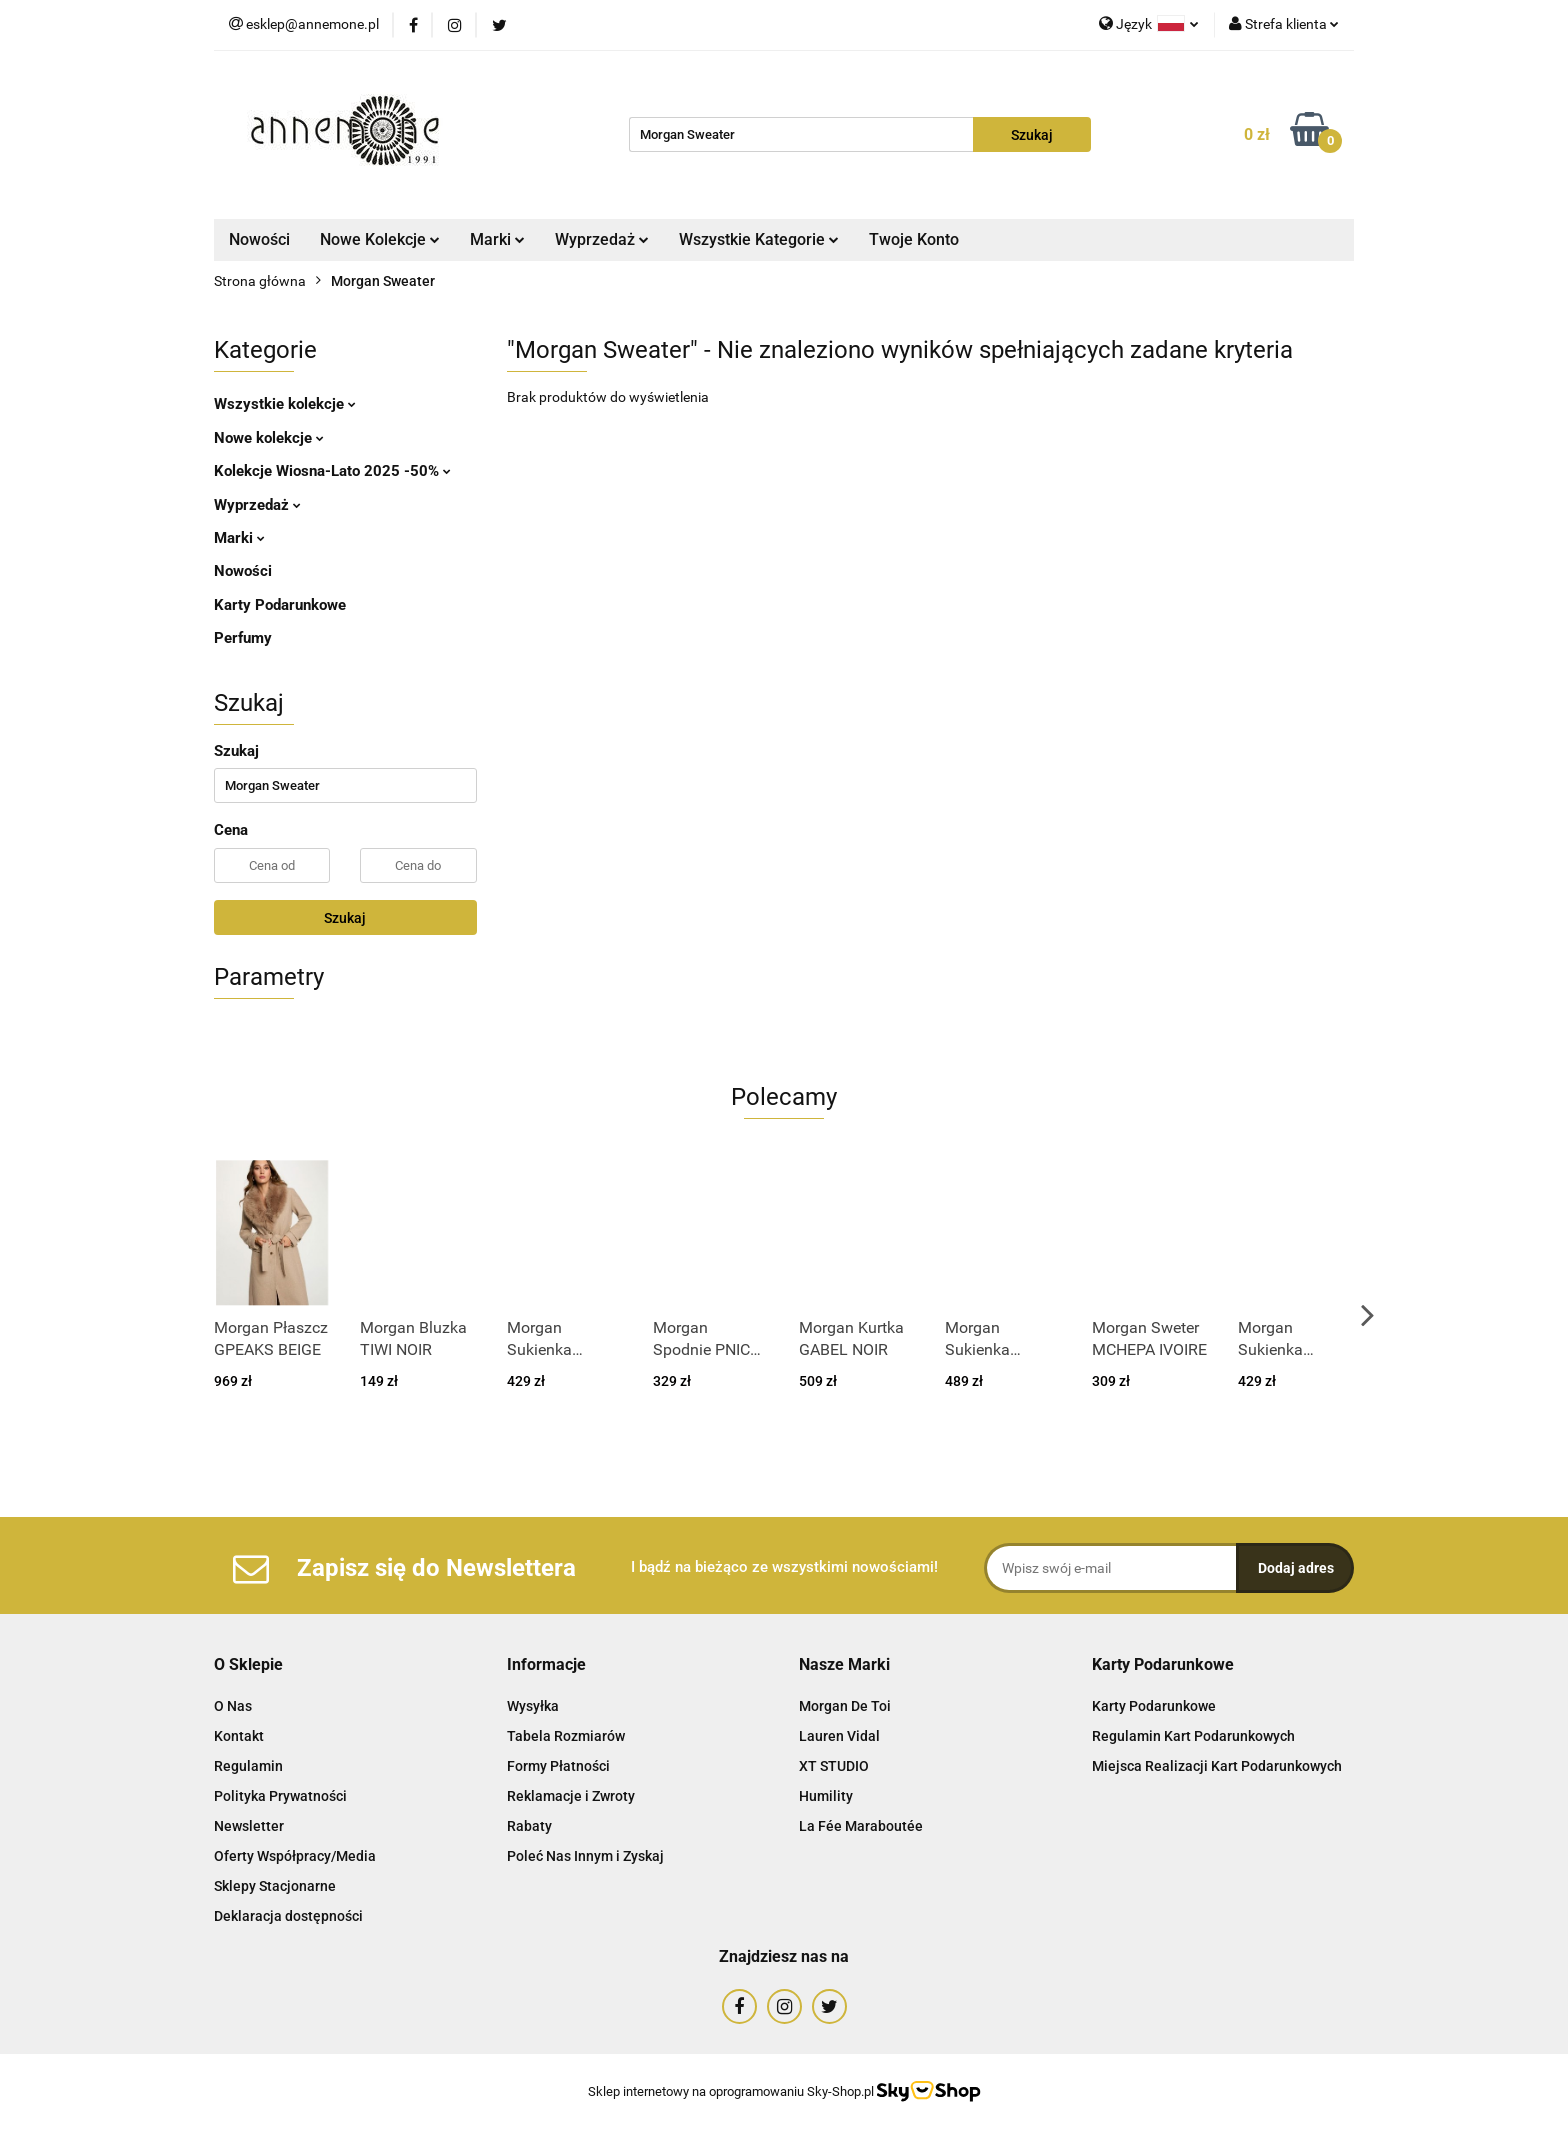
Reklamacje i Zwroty (571, 1796)
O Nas (233, 1706)
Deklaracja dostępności (288, 1916)
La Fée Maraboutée (861, 1826)
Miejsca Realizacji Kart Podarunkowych (1217, 1766)
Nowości (259, 239)
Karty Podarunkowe (280, 605)
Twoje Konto (914, 239)
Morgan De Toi (845, 1706)
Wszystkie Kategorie (759, 239)
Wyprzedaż (602, 239)
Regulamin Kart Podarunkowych (1193, 1736)
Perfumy (243, 638)
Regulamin (248, 1766)
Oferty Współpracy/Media (295, 1856)
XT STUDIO (834, 1766)
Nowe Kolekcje (380, 239)
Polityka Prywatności (280, 1796)
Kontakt (239, 1736)
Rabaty (529, 1826)
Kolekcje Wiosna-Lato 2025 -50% (332, 471)
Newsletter (249, 1826)
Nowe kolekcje (269, 438)
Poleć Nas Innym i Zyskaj (585, 1856)
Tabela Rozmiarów (566, 1736)
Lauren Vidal (839, 1736)
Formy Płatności (558, 1766)
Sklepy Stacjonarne (275, 1886)
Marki (497, 239)
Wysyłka (533, 1706)
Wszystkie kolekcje (285, 404)
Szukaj (345, 918)
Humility (826, 1796)
